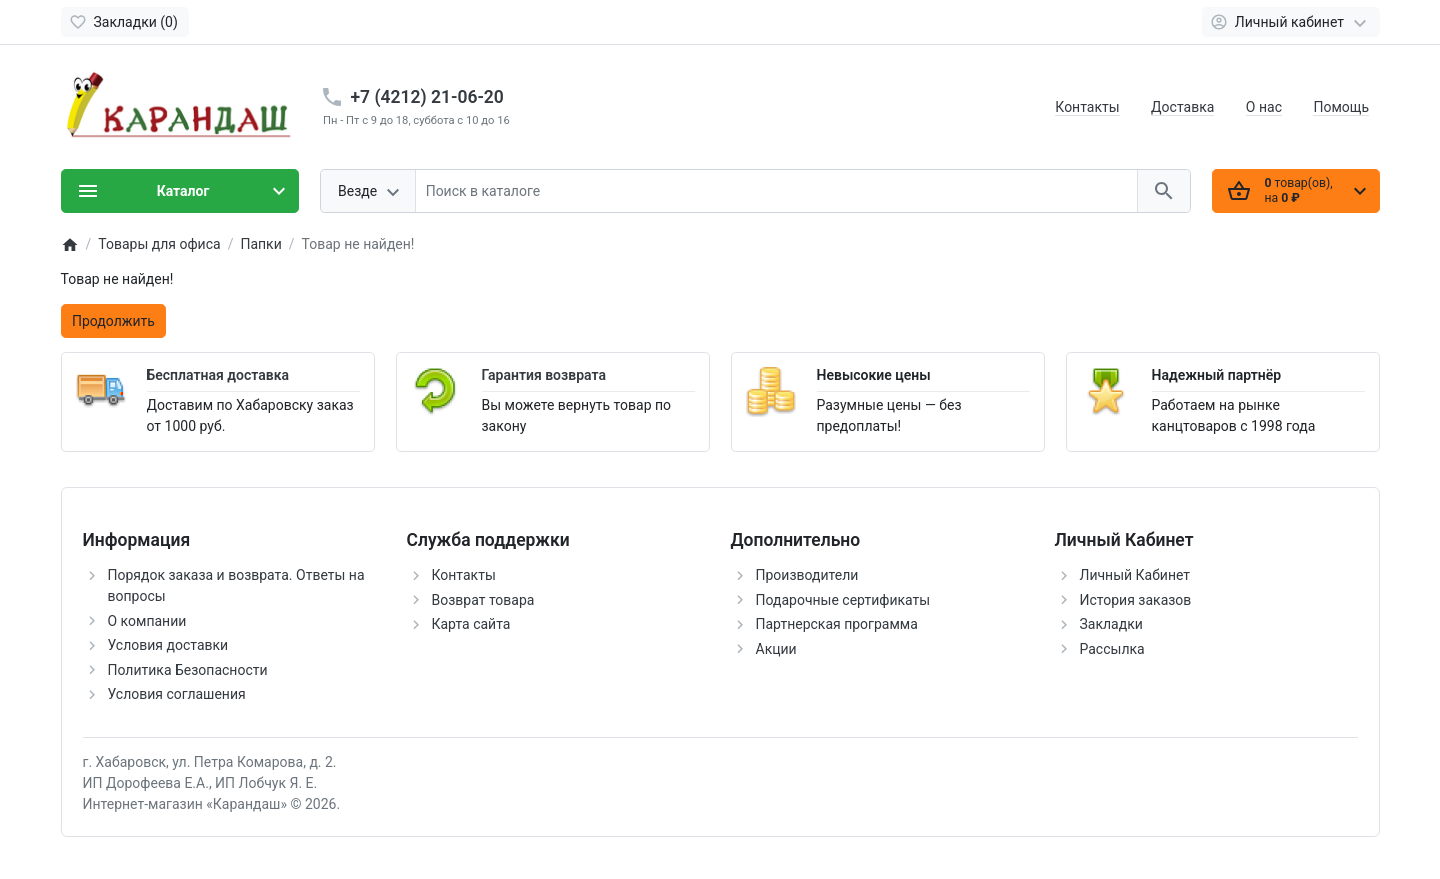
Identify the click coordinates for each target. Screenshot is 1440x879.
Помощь (1341, 107)
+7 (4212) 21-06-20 (427, 97)
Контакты (1087, 107)
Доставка (1182, 107)
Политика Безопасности (188, 670)
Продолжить (113, 321)
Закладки (1111, 624)
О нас (1264, 107)
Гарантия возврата (544, 375)
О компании (147, 621)
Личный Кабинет (1135, 575)
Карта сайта (471, 624)
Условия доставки (168, 645)
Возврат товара (483, 600)
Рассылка (1112, 649)
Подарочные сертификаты (843, 600)
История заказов (1136, 600)
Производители (807, 575)
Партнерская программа (837, 624)
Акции (776, 649)
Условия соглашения (177, 694)
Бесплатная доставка (218, 375)
